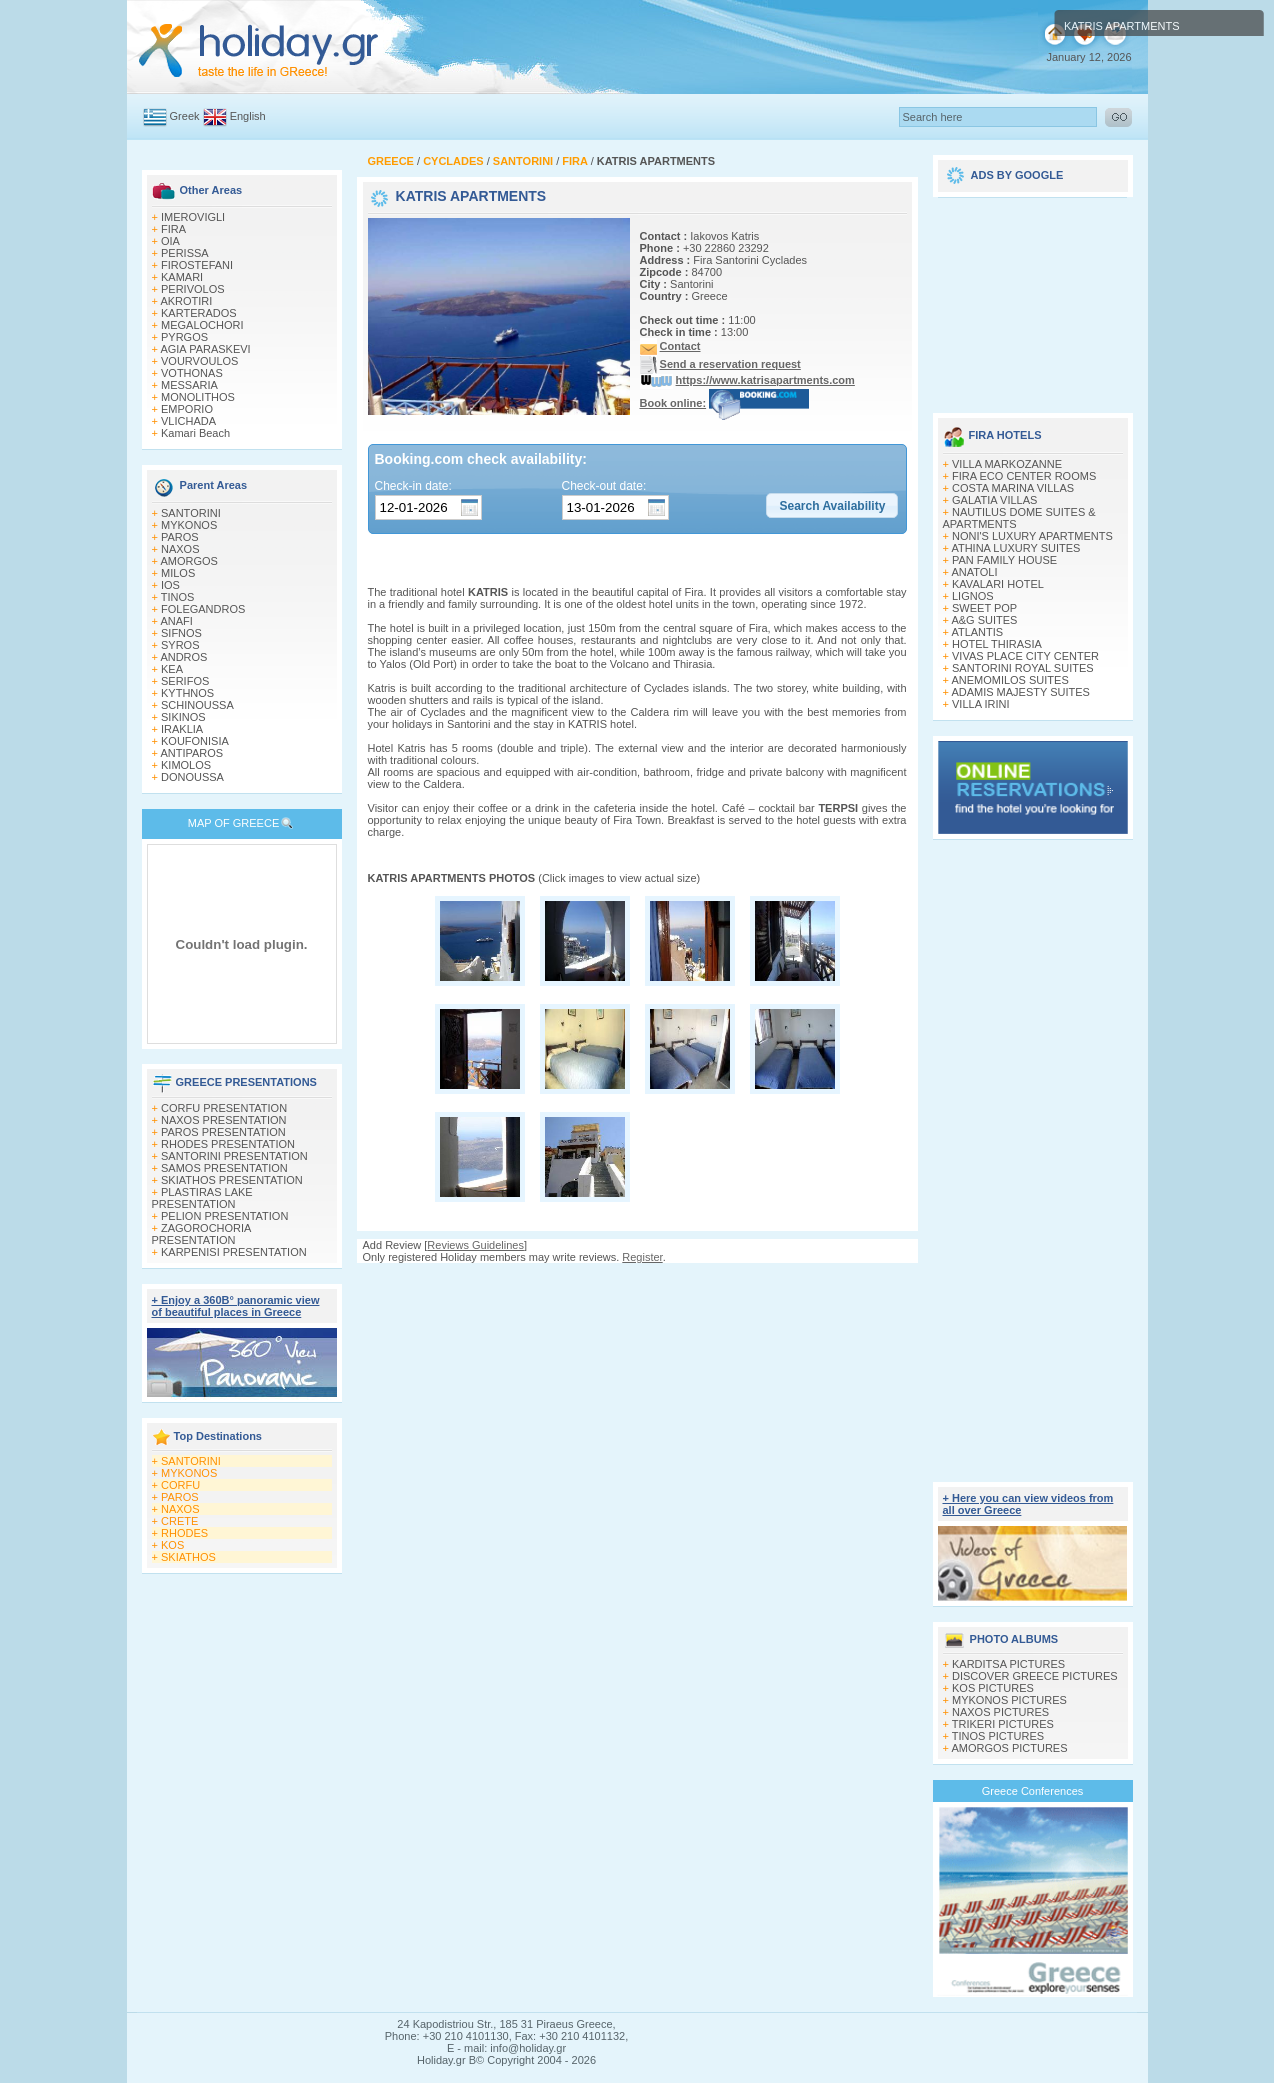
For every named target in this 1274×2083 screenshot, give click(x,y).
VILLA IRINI (980, 704)
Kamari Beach (195, 433)
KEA (172, 669)
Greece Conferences (1033, 1791)
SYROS (180, 645)
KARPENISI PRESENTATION (234, 1252)
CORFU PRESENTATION (224, 1108)
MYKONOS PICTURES (1009, 1700)
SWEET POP (984, 608)
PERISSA (185, 253)
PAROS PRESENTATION (223, 1132)
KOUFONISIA (195, 741)
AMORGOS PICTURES (1009, 1748)
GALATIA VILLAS (994, 500)
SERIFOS (185, 681)
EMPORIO (187, 409)
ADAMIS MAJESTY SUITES (1020, 692)
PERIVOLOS (193, 289)
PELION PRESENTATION (224, 1216)
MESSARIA (189, 385)
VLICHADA (188, 421)
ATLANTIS (977, 632)
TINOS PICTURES (998, 1736)
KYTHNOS (187, 693)
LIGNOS (973, 596)
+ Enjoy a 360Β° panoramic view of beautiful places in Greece (236, 1306)
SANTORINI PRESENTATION (234, 1156)
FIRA (173, 229)
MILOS (178, 573)
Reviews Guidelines (475, 1245)
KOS (172, 1545)
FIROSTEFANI (197, 265)
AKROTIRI (186, 301)
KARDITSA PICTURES (1008, 1664)
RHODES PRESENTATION (228, 1144)
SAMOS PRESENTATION (224, 1168)
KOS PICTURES (993, 1688)
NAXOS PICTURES (1000, 1712)
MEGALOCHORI (202, 325)
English (248, 116)
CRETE (179, 1521)
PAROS (180, 537)
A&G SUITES (984, 620)
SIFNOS (181, 633)
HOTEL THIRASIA (997, 644)
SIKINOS (183, 717)
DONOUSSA (192, 777)
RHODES (184, 1533)
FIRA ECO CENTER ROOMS (1024, 476)
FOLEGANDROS (203, 609)
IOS (170, 585)
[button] (832, 506)
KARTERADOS (199, 313)
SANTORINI (191, 513)
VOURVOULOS (199, 361)
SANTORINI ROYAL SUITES (1023, 668)
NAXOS (180, 549)
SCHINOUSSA (197, 705)
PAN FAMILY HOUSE (1004, 560)
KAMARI (182, 277)
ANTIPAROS (191, 753)
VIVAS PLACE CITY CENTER (1025, 656)
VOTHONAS (192, 373)
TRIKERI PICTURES (1003, 1724)
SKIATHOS (188, 1557)
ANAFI (176, 621)
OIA (170, 241)
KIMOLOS (186, 765)
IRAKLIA (182, 729)
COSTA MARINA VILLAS (1013, 488)
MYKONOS (189, 525)
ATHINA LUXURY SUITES (1015, 548)
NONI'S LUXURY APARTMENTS (1032, 536)
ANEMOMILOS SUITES (1009, 680)
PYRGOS (184, 337)
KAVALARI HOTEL (998, 584)
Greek (185, 116)
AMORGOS (188, 561)
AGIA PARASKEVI (205, 349)
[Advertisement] (637, 1282)
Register (642, 1257)
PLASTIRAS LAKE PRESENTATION (202, 1198)
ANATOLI (974, 572)
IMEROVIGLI (193, 217)
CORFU (180, 1485)
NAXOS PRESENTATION (224, 1120)
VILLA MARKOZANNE (1007, 464)
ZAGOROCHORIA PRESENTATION (201, 1234)
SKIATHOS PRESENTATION (232, 1180)
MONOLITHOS (198, 397)
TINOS (178, 597)
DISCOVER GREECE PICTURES (1035, 1676)
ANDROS (183, 657)
